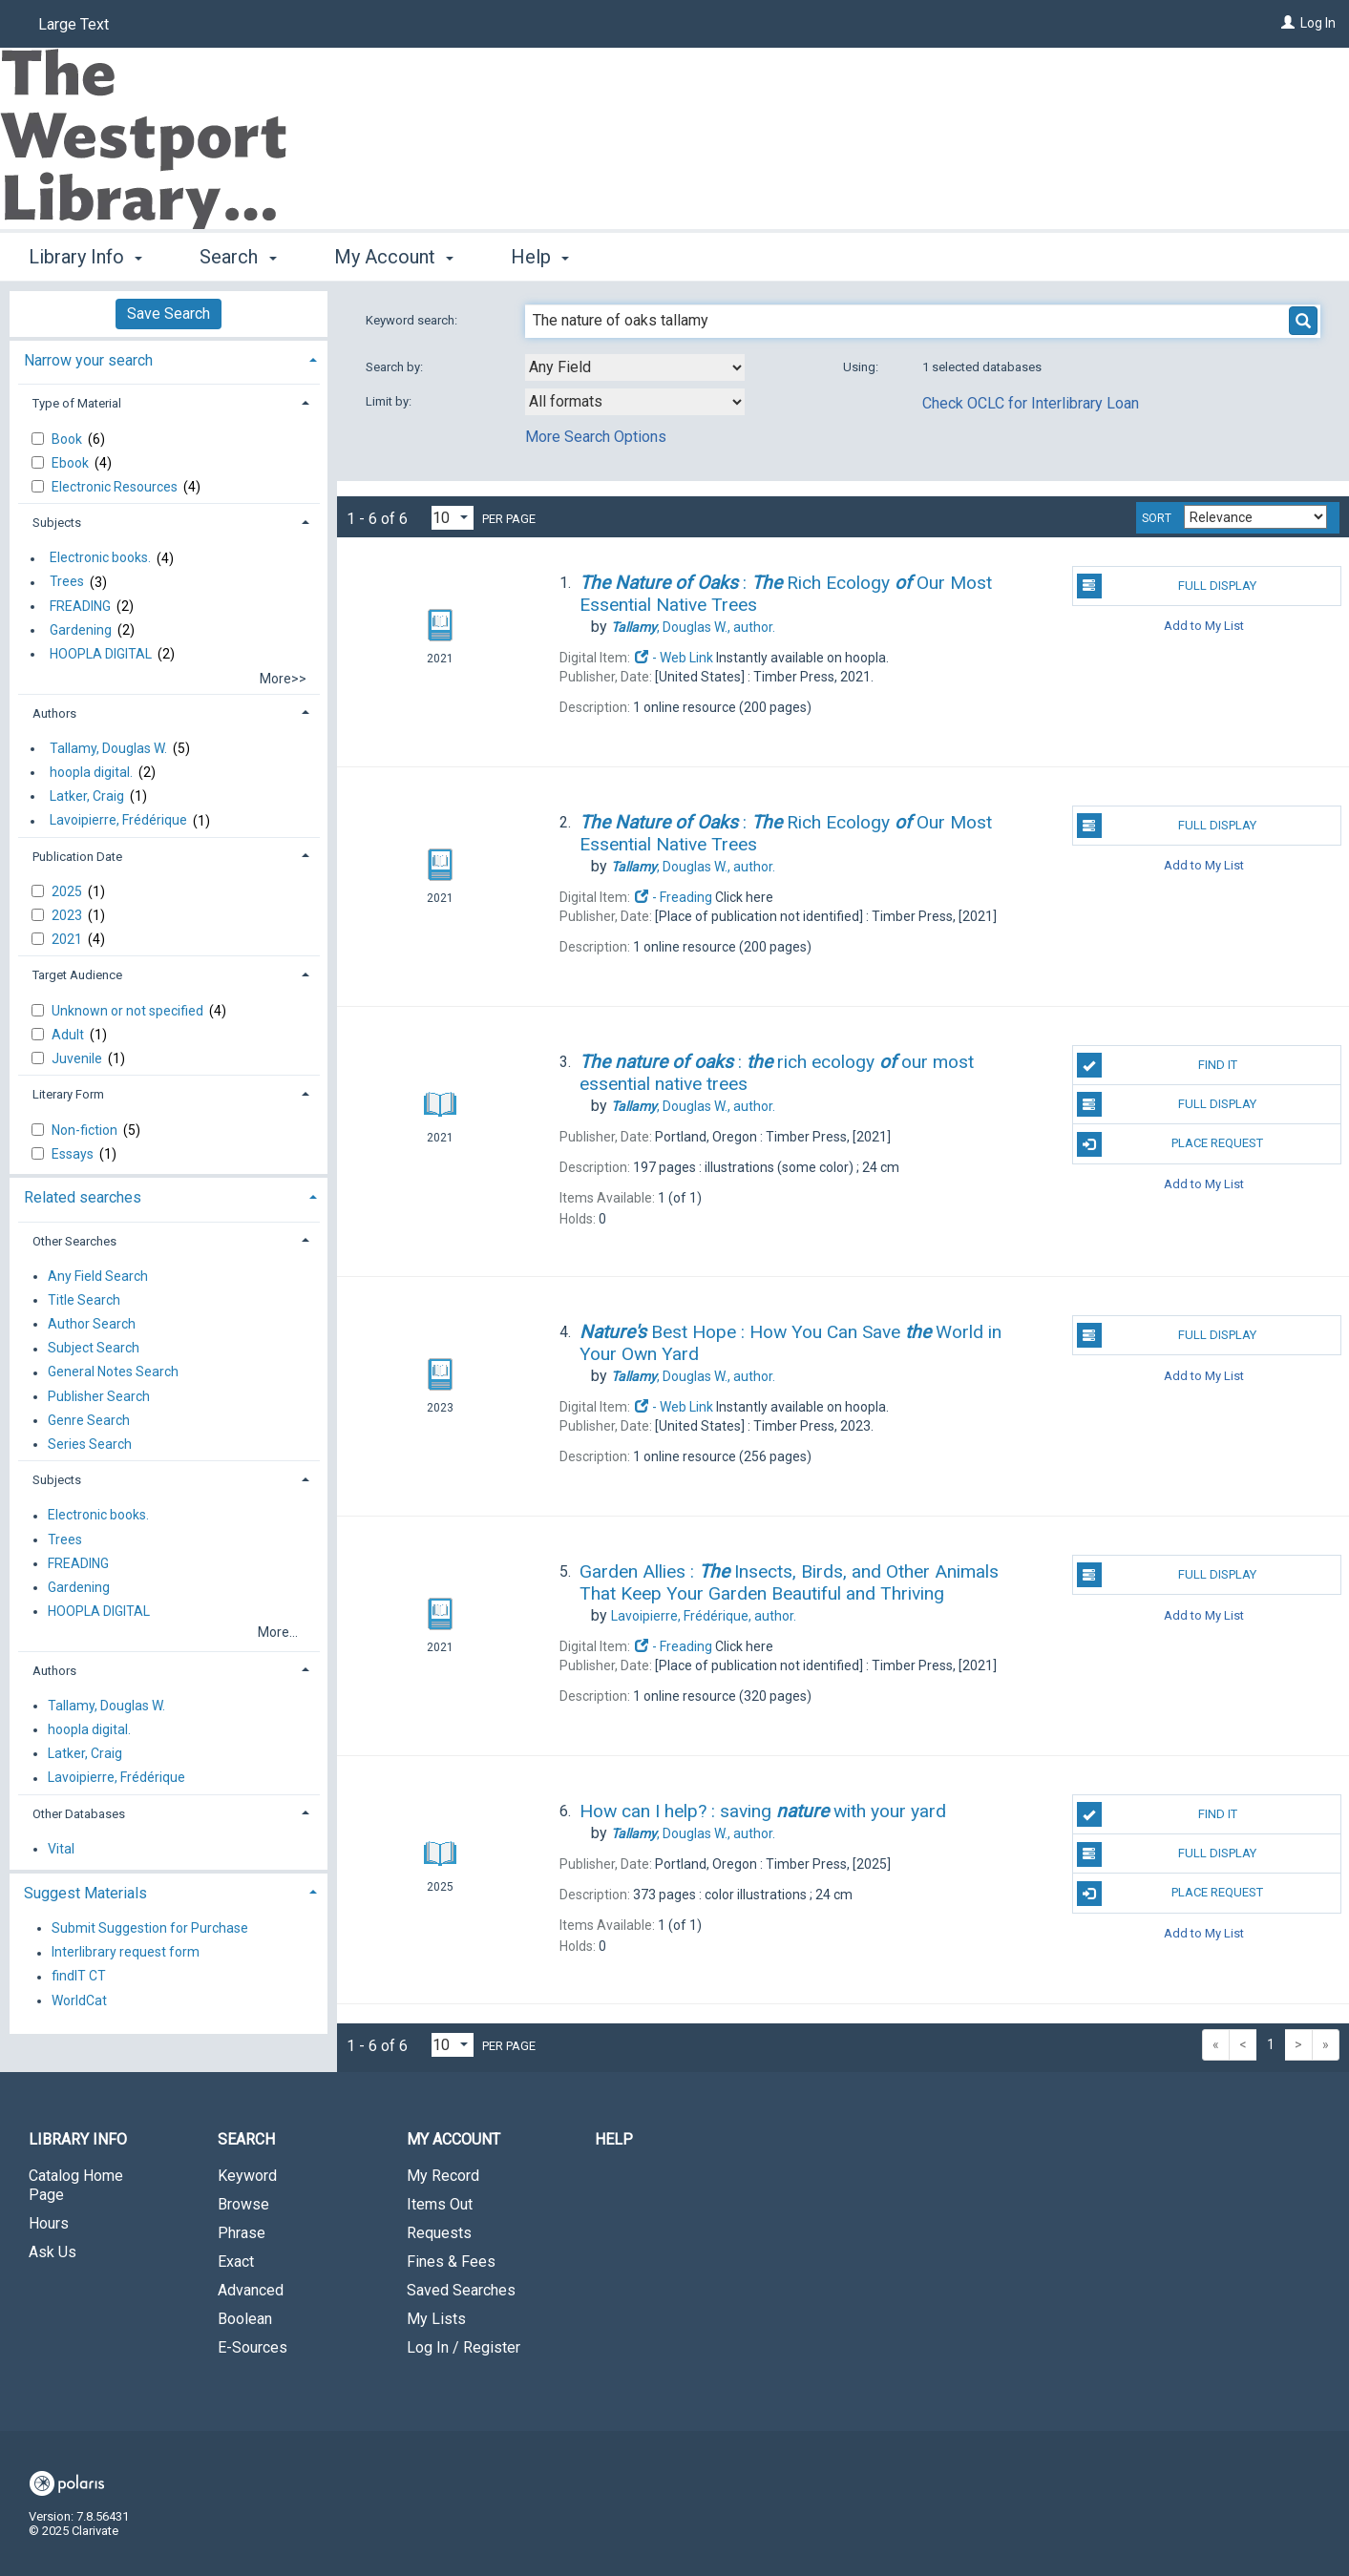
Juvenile (78, 1058)
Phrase (241, 2233)
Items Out (440, 2204)
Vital (61, 1848)
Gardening (81, 630)
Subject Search (93, 1348)
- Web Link (673, 657)
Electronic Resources (116, 486)
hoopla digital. (91, 772)
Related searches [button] (82, 1197)
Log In (1318, 23)
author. (693, 627)
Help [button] (540, 256)
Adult (69, 1034)
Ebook (72, 463)
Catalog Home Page (76, 2185)
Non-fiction (86, 1130)
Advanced (251, 2290)
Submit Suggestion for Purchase (150, 1928)
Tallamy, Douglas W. (108, 748)
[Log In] (1288, 23)
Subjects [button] (56, 522)
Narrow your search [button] (88, 360)
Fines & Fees (451, 2261)
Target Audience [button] (77, 975)
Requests (439, 2233)
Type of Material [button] (76, 403)
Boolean (245, 2319)
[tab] (168, 358)
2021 (68, 939)
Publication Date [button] (77, 856)
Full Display (1167, 586)
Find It (1157, 1065)
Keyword (247, 2176)
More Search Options (595, 437)
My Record (443, 2176)
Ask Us (52, 2252)
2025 (68, 891)
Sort (1156, 518)
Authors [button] (54, 713)
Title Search (84, 1300)
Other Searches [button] (74, 1241)
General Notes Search (113, 1372)
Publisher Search (99, 1396)
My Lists (436, 2319)
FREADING (80, 606)
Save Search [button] (168, 313)
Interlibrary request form (126, 1952)
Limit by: (390, 401)
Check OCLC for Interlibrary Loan (1030, 403)
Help (614, 2139)
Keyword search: (413, 320)
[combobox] (635, 367)
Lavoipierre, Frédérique (118, 820)
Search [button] (238, 256)
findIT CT (79, 1976)
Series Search (90, 1444)
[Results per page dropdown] (453, 518)
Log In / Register (463, 2347)
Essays (74, 1154)
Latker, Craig (87, 796)
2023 (68, 915)
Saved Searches (461, 2290)
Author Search (92, 1323)
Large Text (73, 24)
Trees (67, 582)
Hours (49, 2223)
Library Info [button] (85, 256)
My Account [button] (393, 256)
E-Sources (252, 2347)
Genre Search (89, 1420)
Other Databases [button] (78, 1814)
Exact (236, 2261)
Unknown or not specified (129, 1010)
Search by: (396, 367)
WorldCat (79, 2000)
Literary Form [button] (68, 1094)
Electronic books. (100, 558)
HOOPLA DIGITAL (101, 653)
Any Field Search (98, 1276)
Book (68, 439)
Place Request (1170, 1144)
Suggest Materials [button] (85, 1893)
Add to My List (1204, 625)
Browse (243, 2204)
